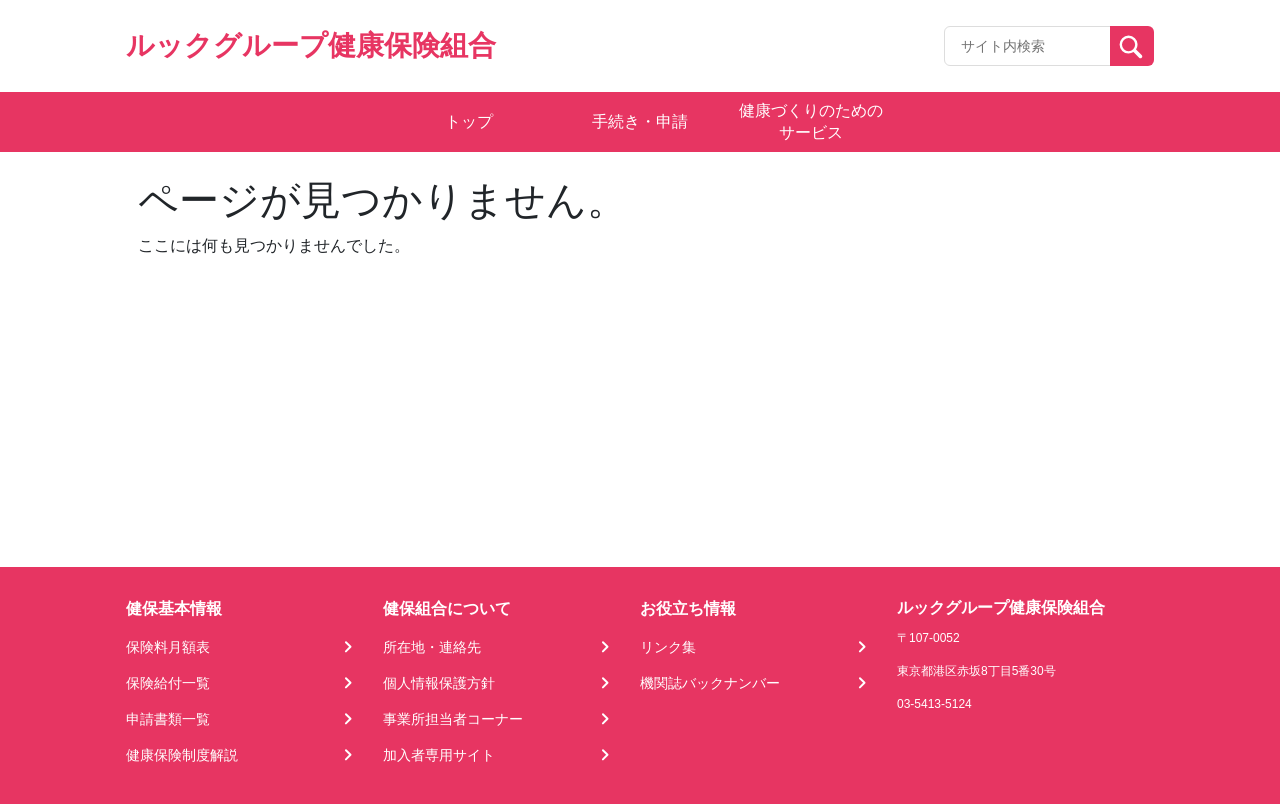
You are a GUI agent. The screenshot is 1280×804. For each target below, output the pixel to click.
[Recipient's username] (1027, 46)
